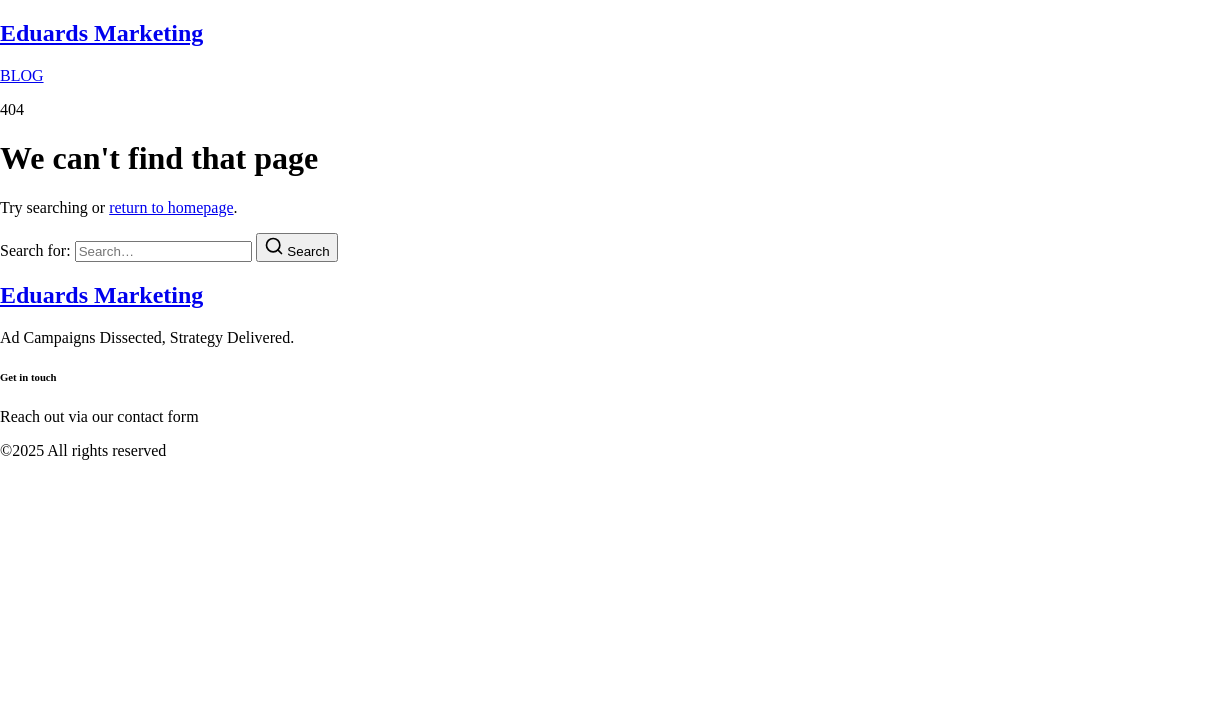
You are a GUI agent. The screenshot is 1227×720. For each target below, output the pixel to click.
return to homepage (171, 207)
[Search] (297, 247)
